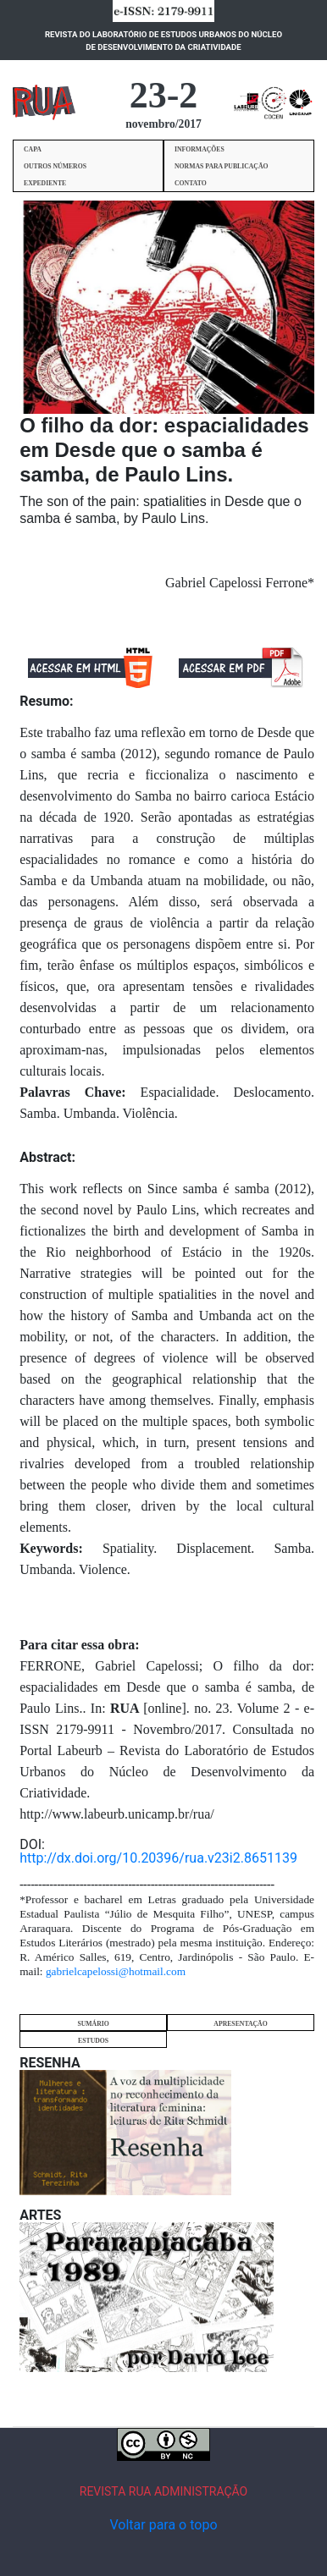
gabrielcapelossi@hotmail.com (116, 1971)
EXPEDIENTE (45, 183)
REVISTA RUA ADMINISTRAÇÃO (164, 2491)
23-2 (164, 95)
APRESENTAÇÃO (240, 2024)
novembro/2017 (163, 124)
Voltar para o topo (163, 2525)
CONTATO (191, 183)
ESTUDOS (93, 2041)
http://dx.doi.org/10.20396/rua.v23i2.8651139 (158, 1858)
